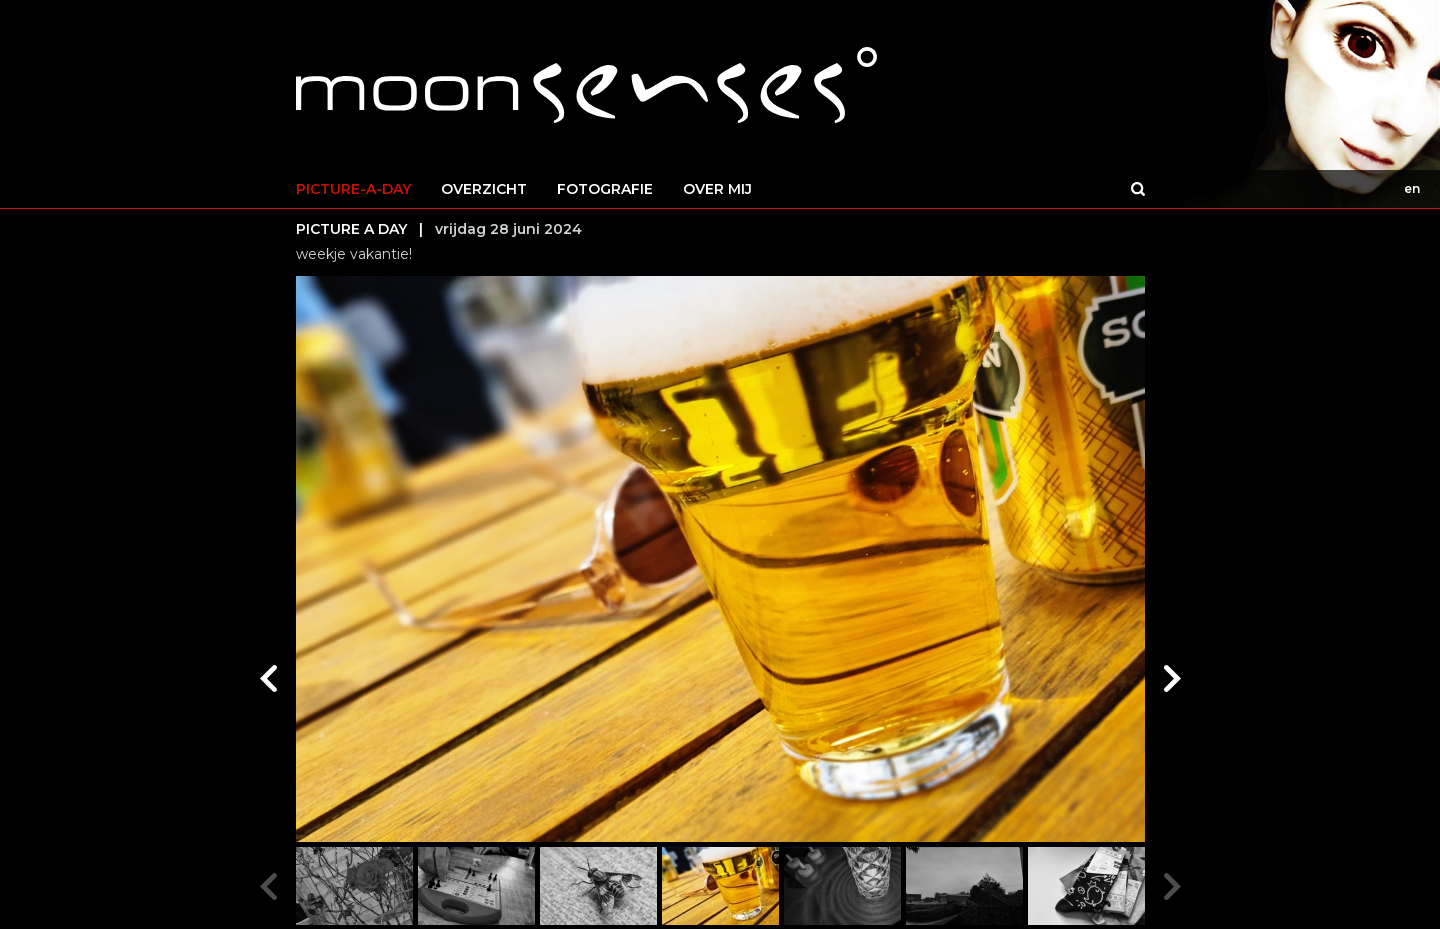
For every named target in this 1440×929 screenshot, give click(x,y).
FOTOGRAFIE (605, 189)
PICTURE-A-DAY (353, 189)
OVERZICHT (484, 189)
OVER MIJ (717, 189)
